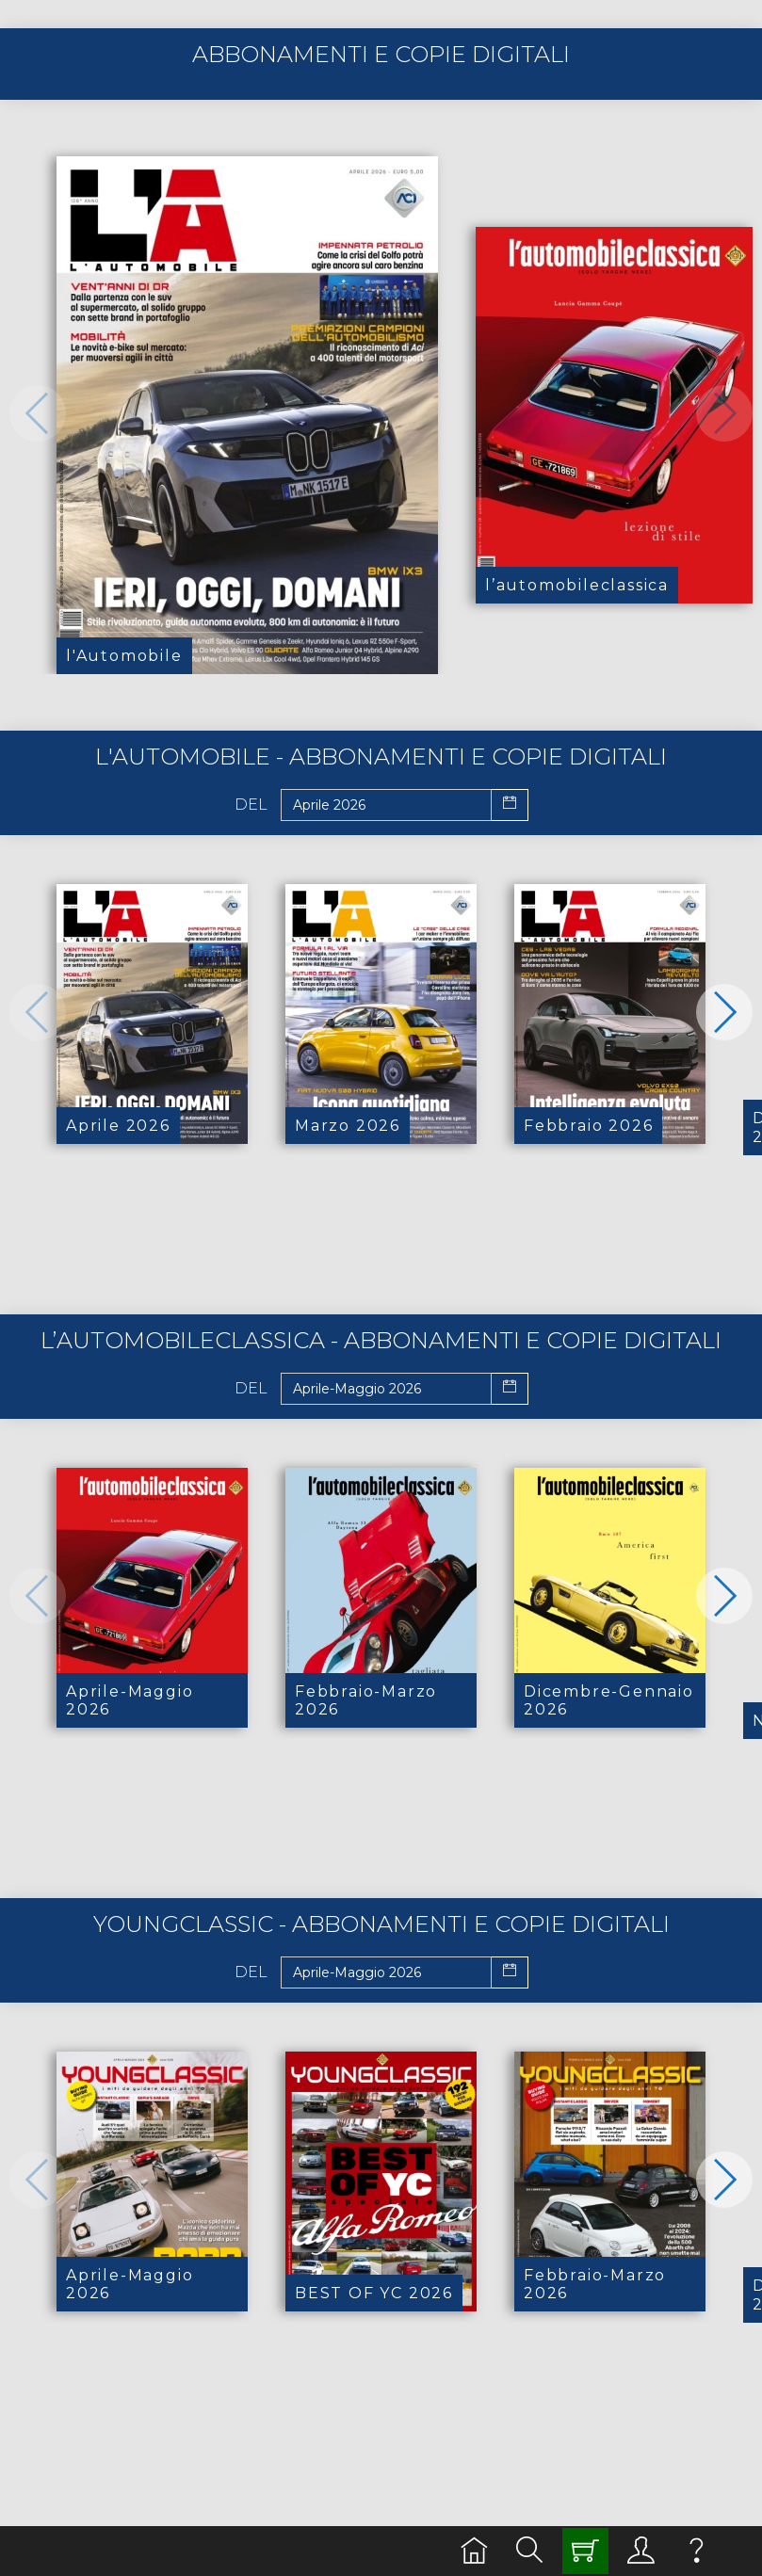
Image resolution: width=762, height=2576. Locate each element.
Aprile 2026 (118, 1126)
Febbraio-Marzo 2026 (366, 1700)
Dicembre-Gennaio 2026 (609, 1700)
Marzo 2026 (347, 1126)
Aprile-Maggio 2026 (129, 1700)
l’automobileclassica (577, 585)
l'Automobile (124, 656)
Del (251, 805)
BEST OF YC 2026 (374, 2293)
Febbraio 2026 (588, 1126)
